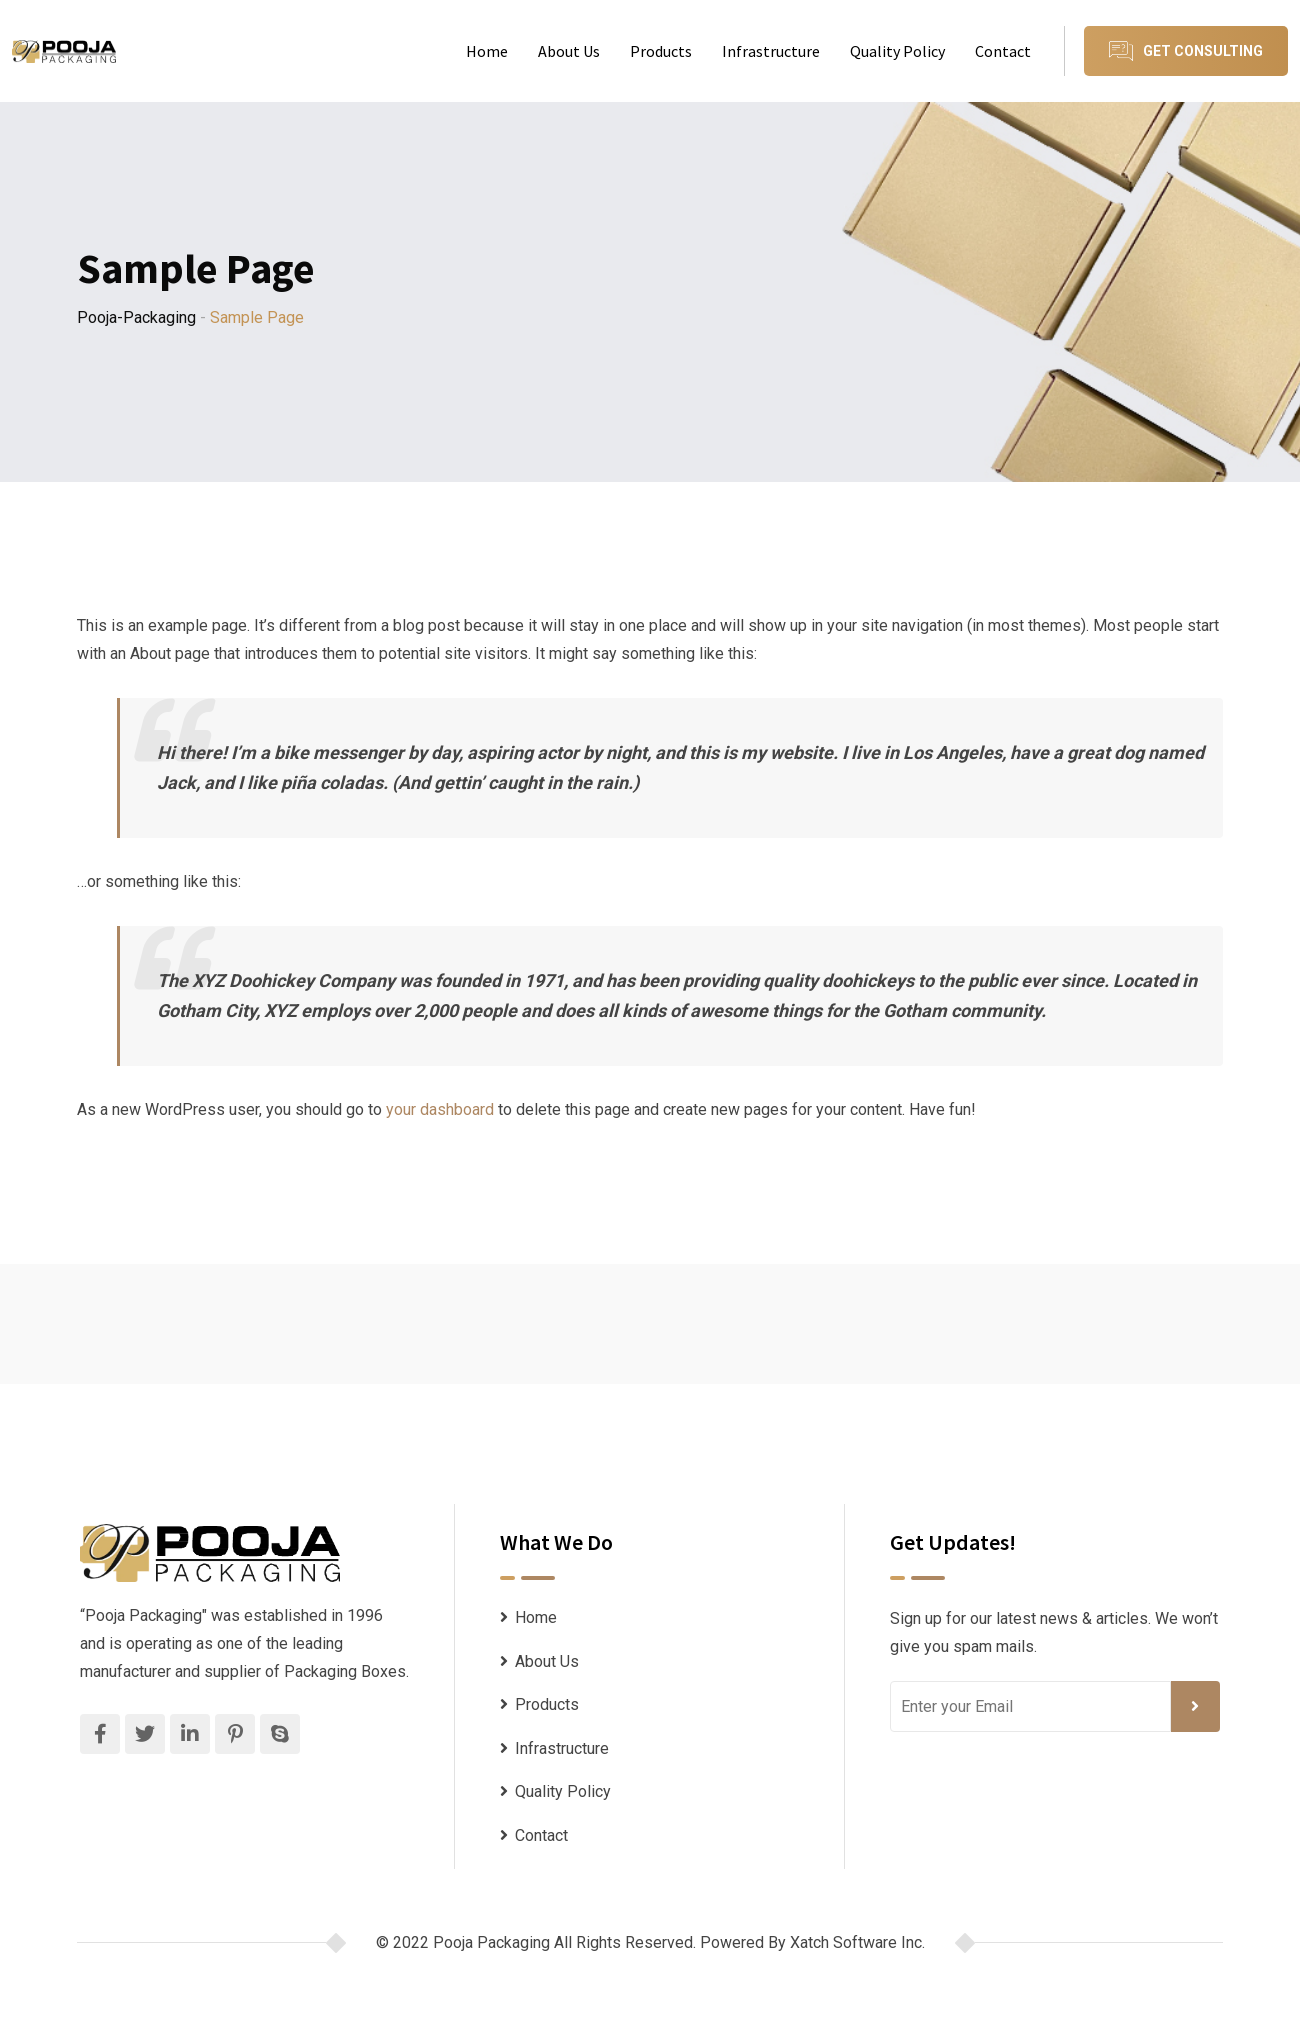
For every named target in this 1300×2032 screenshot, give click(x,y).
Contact (1003, 51)
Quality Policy (897, 51)
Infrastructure (771, 51)
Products (661, 51)
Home (487, 51)
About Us (569, 51)
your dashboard (440, 1109)
